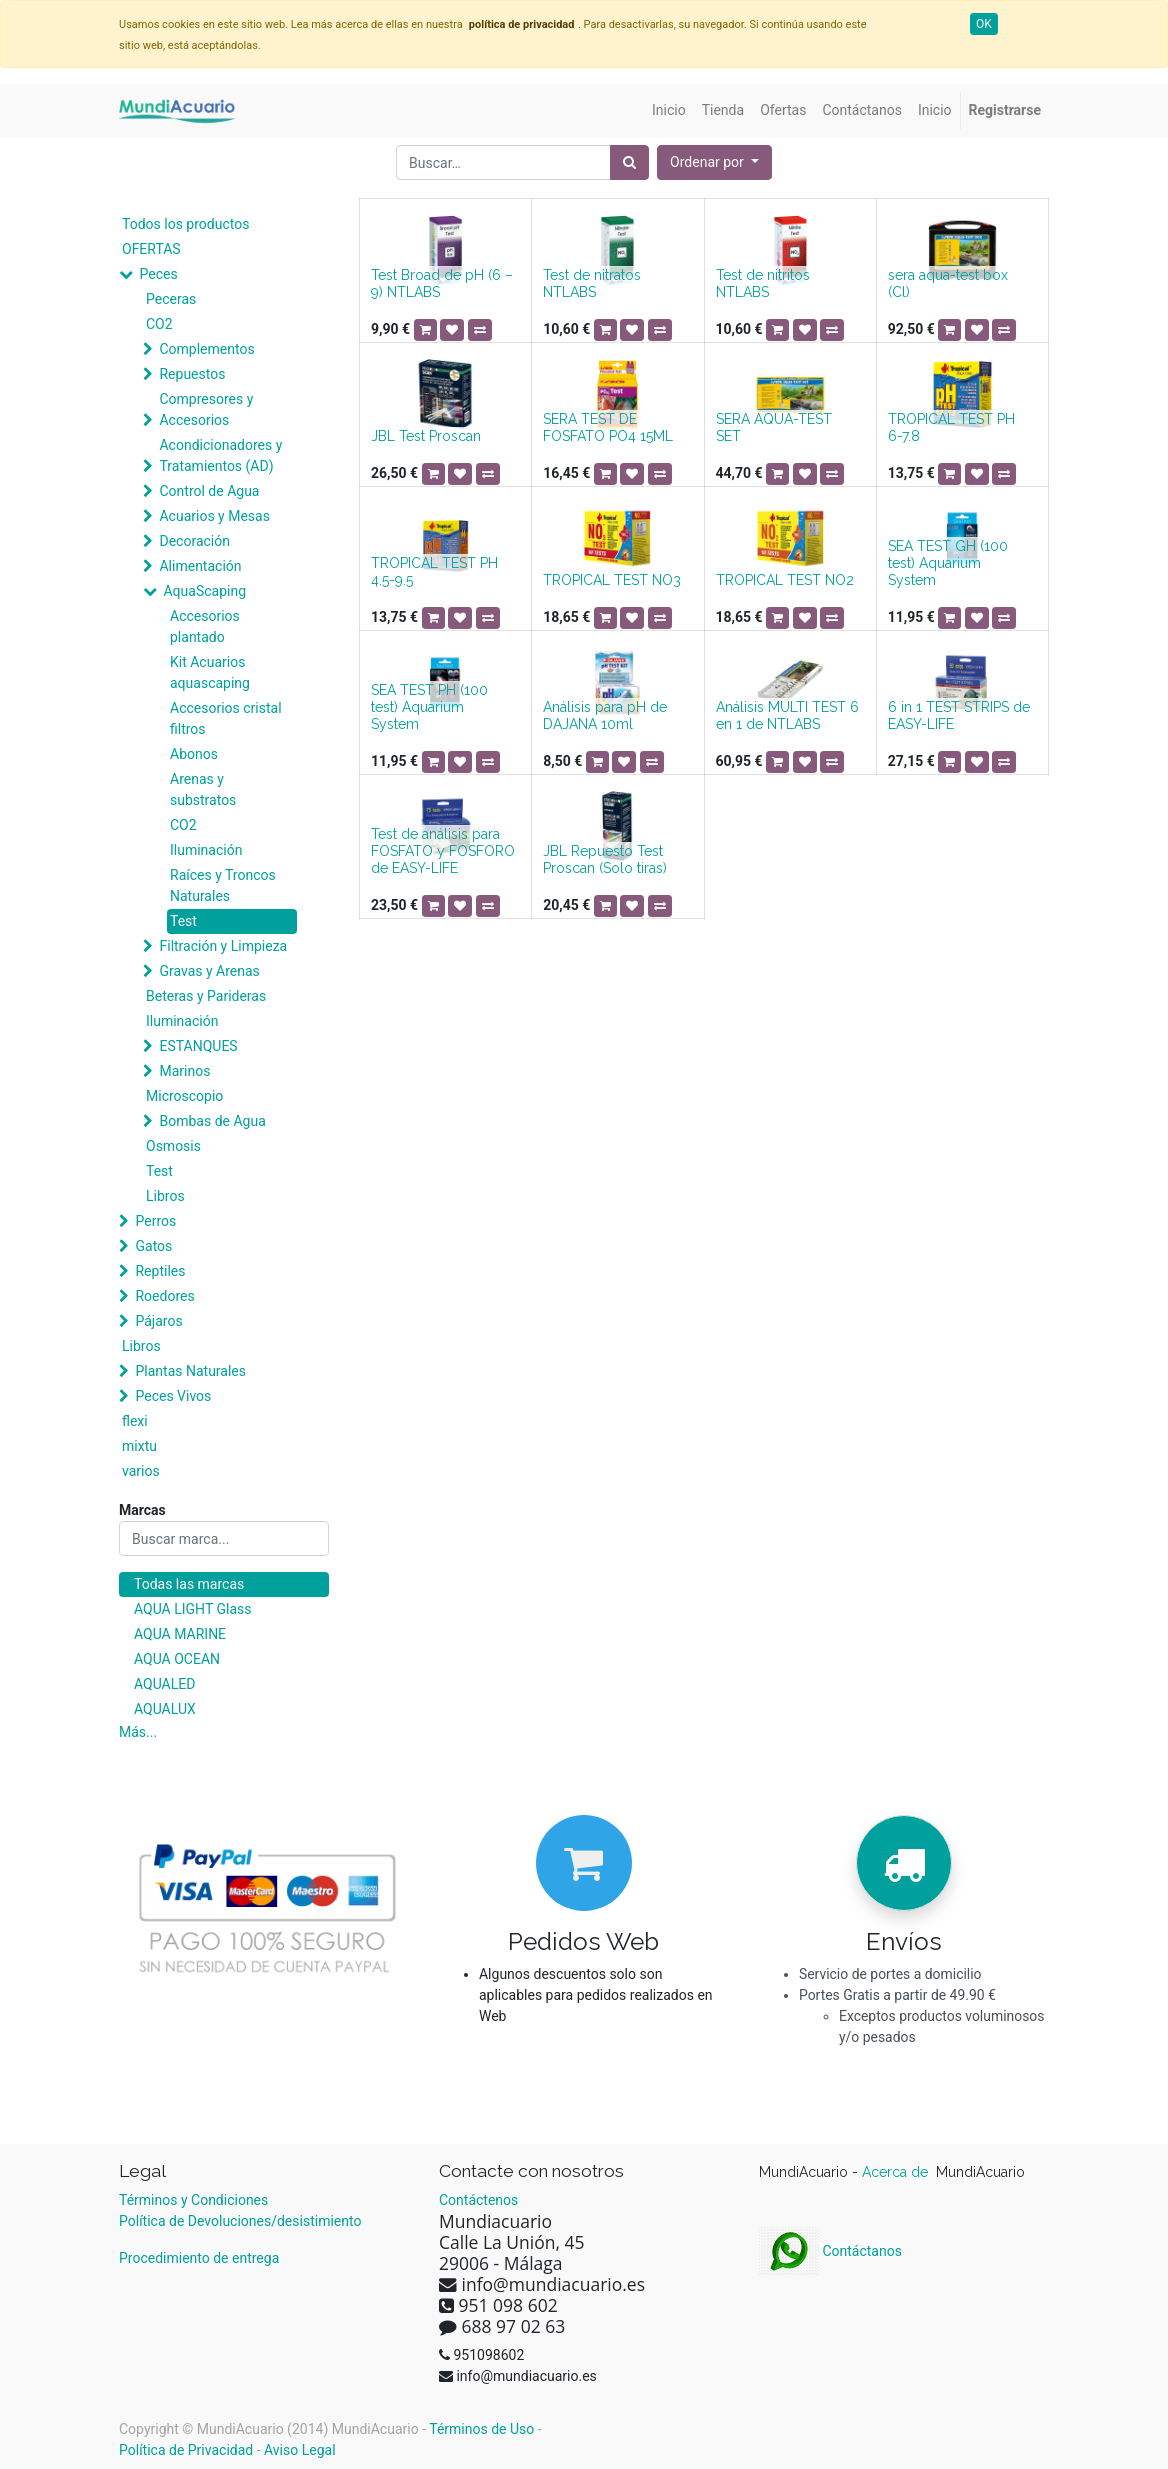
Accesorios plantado (205, 626)
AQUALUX (165, 1709)
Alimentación (200, 566)
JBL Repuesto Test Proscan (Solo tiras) (605, 859)
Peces (158, 274)
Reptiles (160, 1271)
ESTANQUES (198, 1046)
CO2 (159, 324)
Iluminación (206, 850)
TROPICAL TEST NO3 (612, 580)
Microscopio (184, 1096)
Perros (155, 1221)
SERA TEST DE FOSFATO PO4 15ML (608, 427)
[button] (714, 162)
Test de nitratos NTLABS (592, 283)
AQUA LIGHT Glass (192, 1609)
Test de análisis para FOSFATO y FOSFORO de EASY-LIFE (443, 851)
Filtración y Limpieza (223, 946)
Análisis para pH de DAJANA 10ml (605, 715)
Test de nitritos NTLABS (763, 283)
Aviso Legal (300, 2450)
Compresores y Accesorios (206, 409)
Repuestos (192, 374)
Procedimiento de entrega (199, 2258)
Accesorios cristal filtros (226, 718)
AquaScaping (204, 591)
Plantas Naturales (190, 1371)
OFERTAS (151, 249)
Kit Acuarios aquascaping (210, 672)
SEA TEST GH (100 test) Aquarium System (948, 563)
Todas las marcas (189, 1584)
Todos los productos (185, 224)
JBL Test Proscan (426, 436)
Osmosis (173, 1146)
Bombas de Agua (212, 1121)
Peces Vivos (173, 1396)
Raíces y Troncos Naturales (223, 885)
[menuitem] (669, 110)
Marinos (184, 1071)
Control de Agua (209, 491)
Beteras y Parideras (206, 996)
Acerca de (897, 2172)
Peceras (171, 299)
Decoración (194, 541)
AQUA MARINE (180, 1634)
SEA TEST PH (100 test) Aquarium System (429, 707)
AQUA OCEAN (177, 1659)
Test (183, 921)
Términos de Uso (481, 2429)
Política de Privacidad (186, 2450)
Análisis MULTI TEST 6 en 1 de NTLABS (787, 715)
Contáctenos (478, 2200)
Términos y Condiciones (193, 2200)
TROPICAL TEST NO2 (785, 580)
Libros (165, 1196)
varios (141, 1471)
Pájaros (158, 1321)
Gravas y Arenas (209, 971)
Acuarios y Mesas (214, 516)
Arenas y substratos (203, 789)
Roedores (164, 1296)
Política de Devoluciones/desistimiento (240, 2221)
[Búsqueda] (629, 162)
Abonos (194, 754)
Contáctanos (830, 2251)
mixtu (139, 1446)
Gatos (153, 1246)
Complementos (206, 349)
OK (984, 24)
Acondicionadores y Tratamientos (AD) (220, 455)
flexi (135, 1421)
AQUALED (164, 1684)
